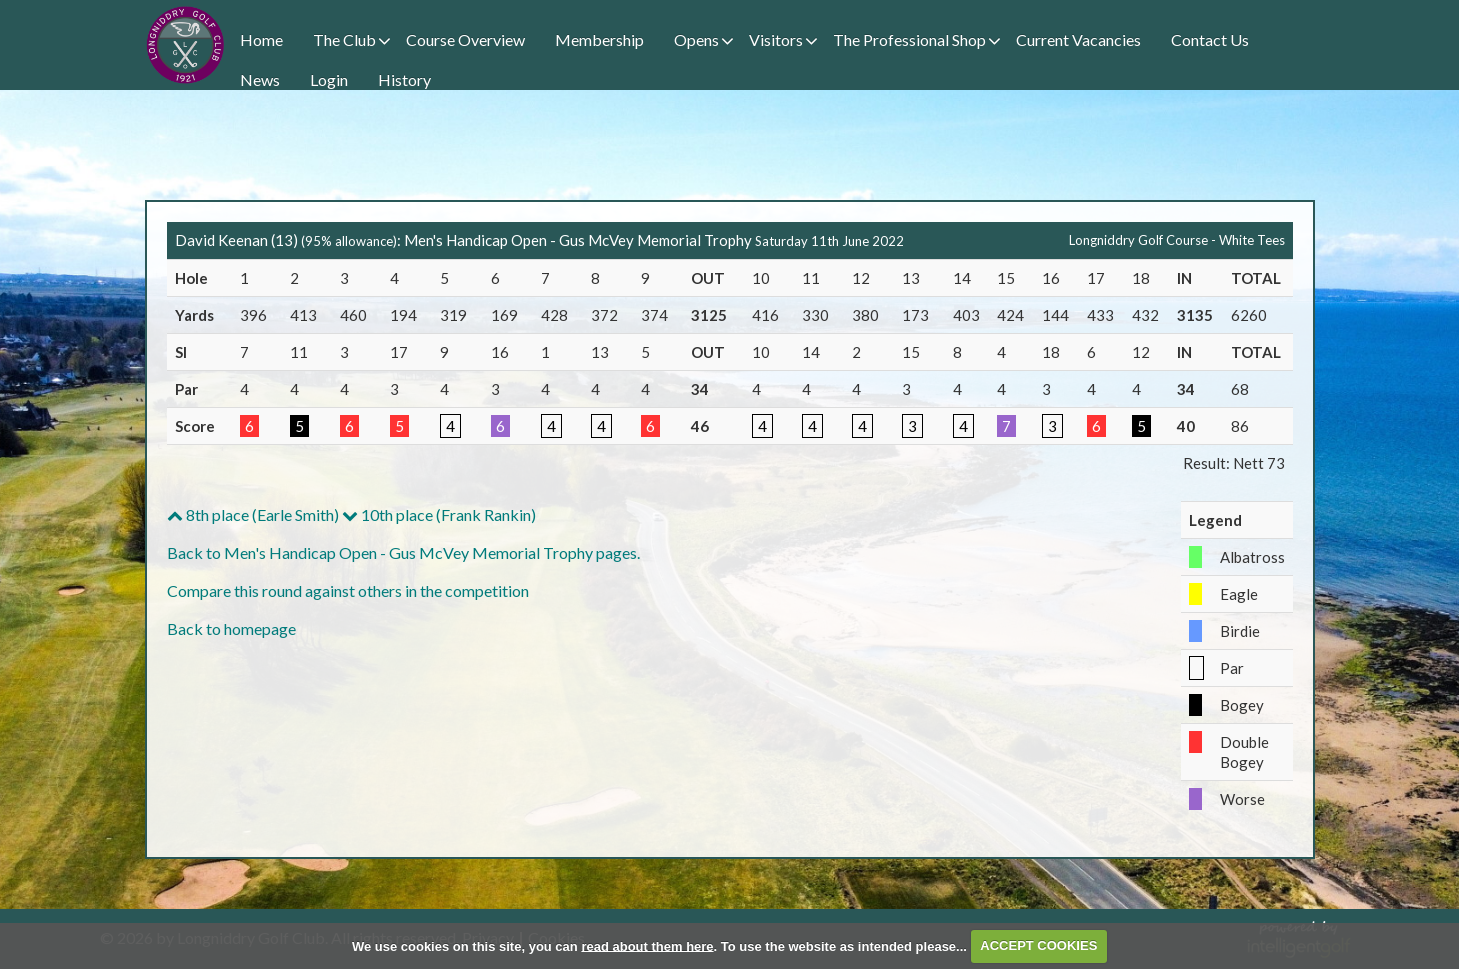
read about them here (647, 945)
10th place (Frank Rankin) (439, 514)
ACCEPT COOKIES (1038, 945)
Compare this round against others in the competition (348, 590)
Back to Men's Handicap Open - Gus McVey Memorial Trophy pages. (403, 552)
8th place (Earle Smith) (253, 514)
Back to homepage (231, 628)
